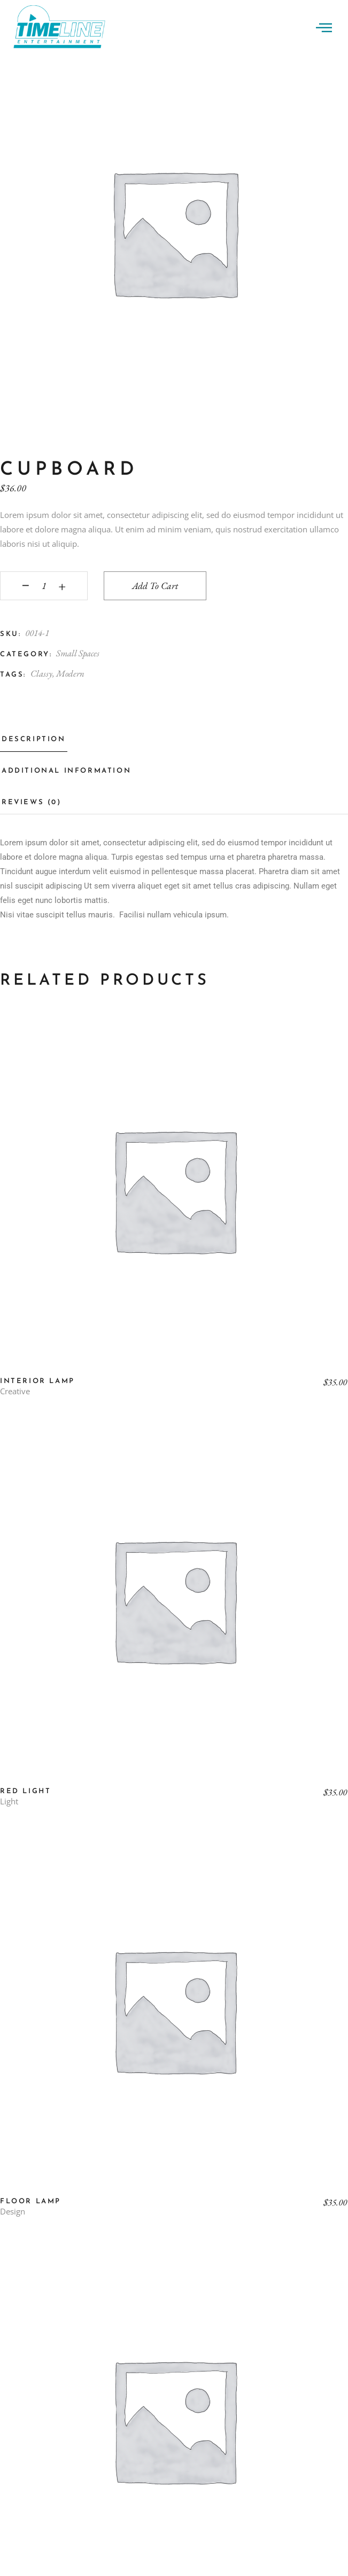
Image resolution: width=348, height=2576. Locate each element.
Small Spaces (77, 653)
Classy (41, 673)
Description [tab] (34, 739)
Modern (70, 673)
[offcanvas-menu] (324, 27)
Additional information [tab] (66, 770)
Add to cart (155, 585)
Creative (15, 1391)
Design (12, 2212)
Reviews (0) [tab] (31, 802)
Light (9, 1801)
